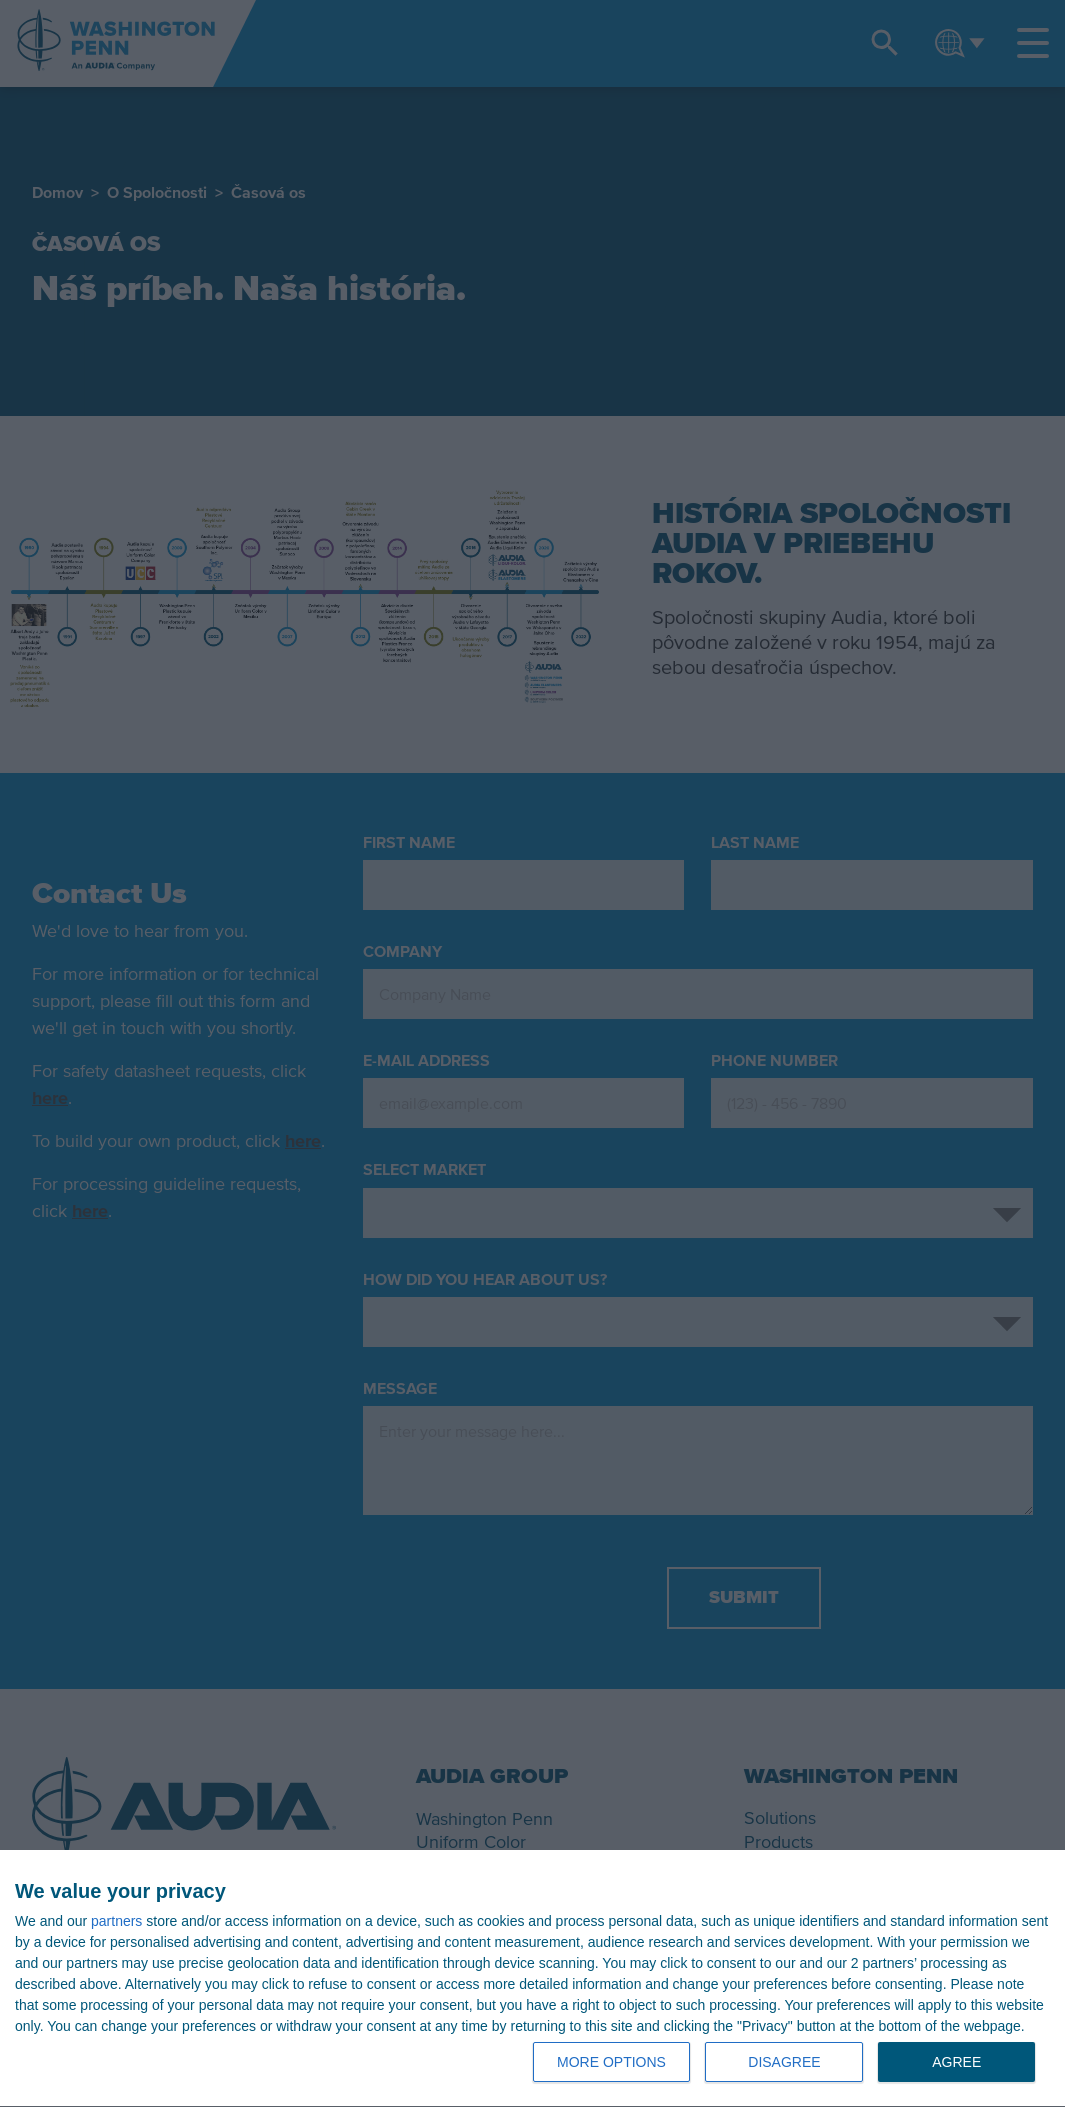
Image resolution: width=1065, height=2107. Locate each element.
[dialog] (532, 1979)
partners (116, 1921)
